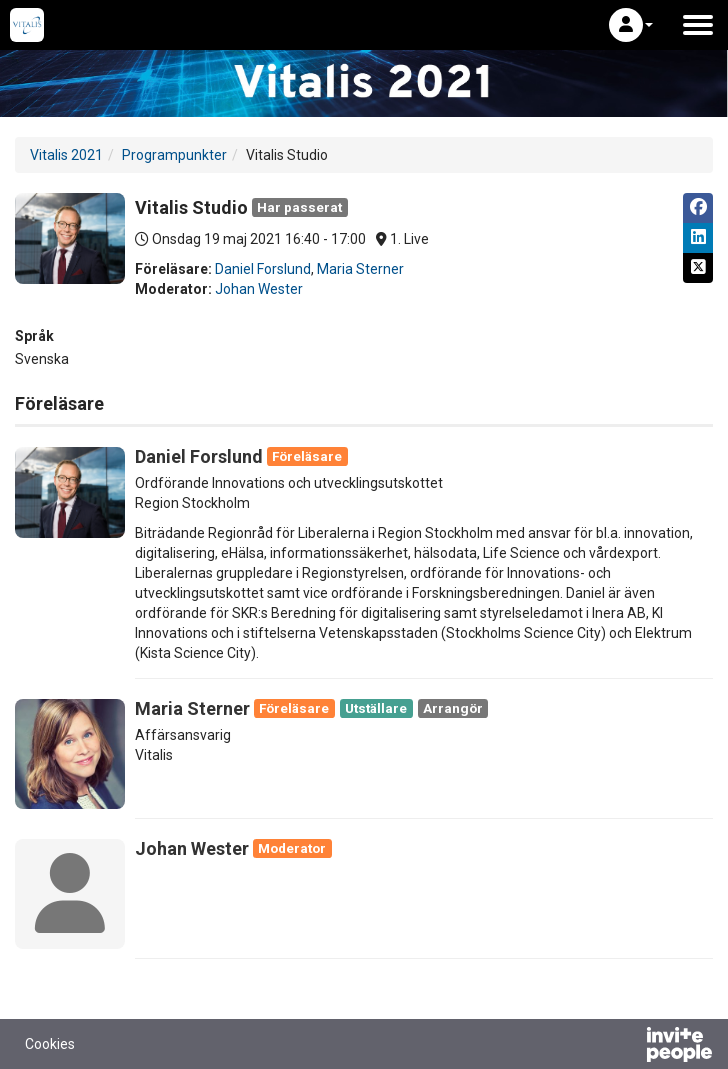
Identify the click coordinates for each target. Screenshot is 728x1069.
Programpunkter (174, 155)
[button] (631, 25)
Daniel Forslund (263, 269)
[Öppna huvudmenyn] (698, 25)
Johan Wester (259, 289)
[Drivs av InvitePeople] (627, 1047)
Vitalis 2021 (66, 155)
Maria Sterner (360, 269)
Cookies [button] (50, 1044)
